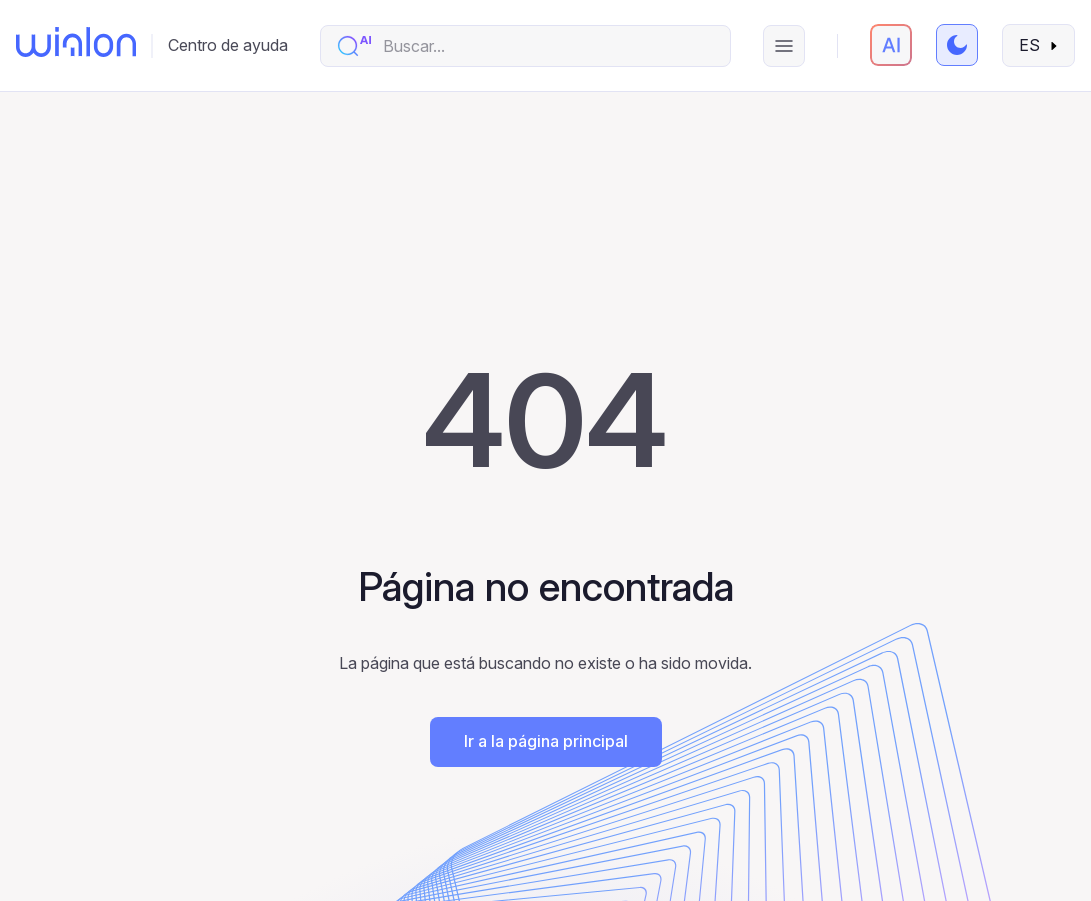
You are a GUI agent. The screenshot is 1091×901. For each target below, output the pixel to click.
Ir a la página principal (546, 741)
